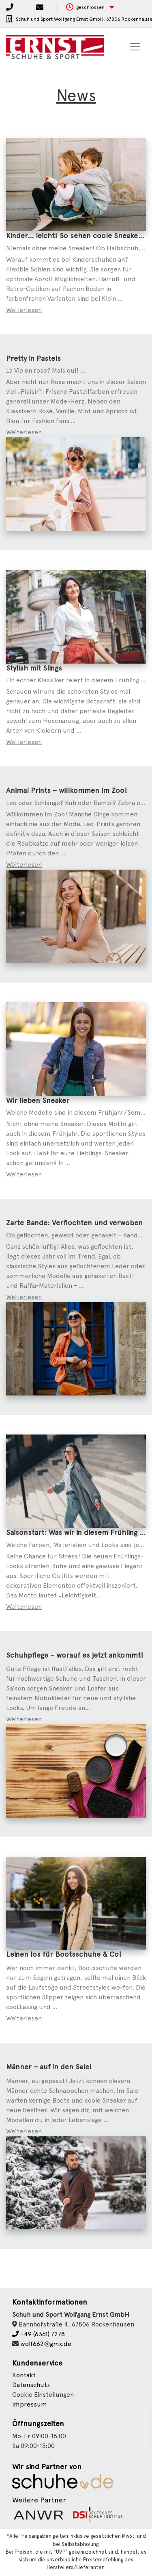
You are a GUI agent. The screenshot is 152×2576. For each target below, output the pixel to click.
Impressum (29, 2404)
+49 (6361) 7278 (38, 2334)
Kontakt (24, 2375)
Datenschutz (31, 2385)
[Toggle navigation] (135, 46)
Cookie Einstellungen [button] (43, 2394)
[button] (90, 7)
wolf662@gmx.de (45, 2344)
